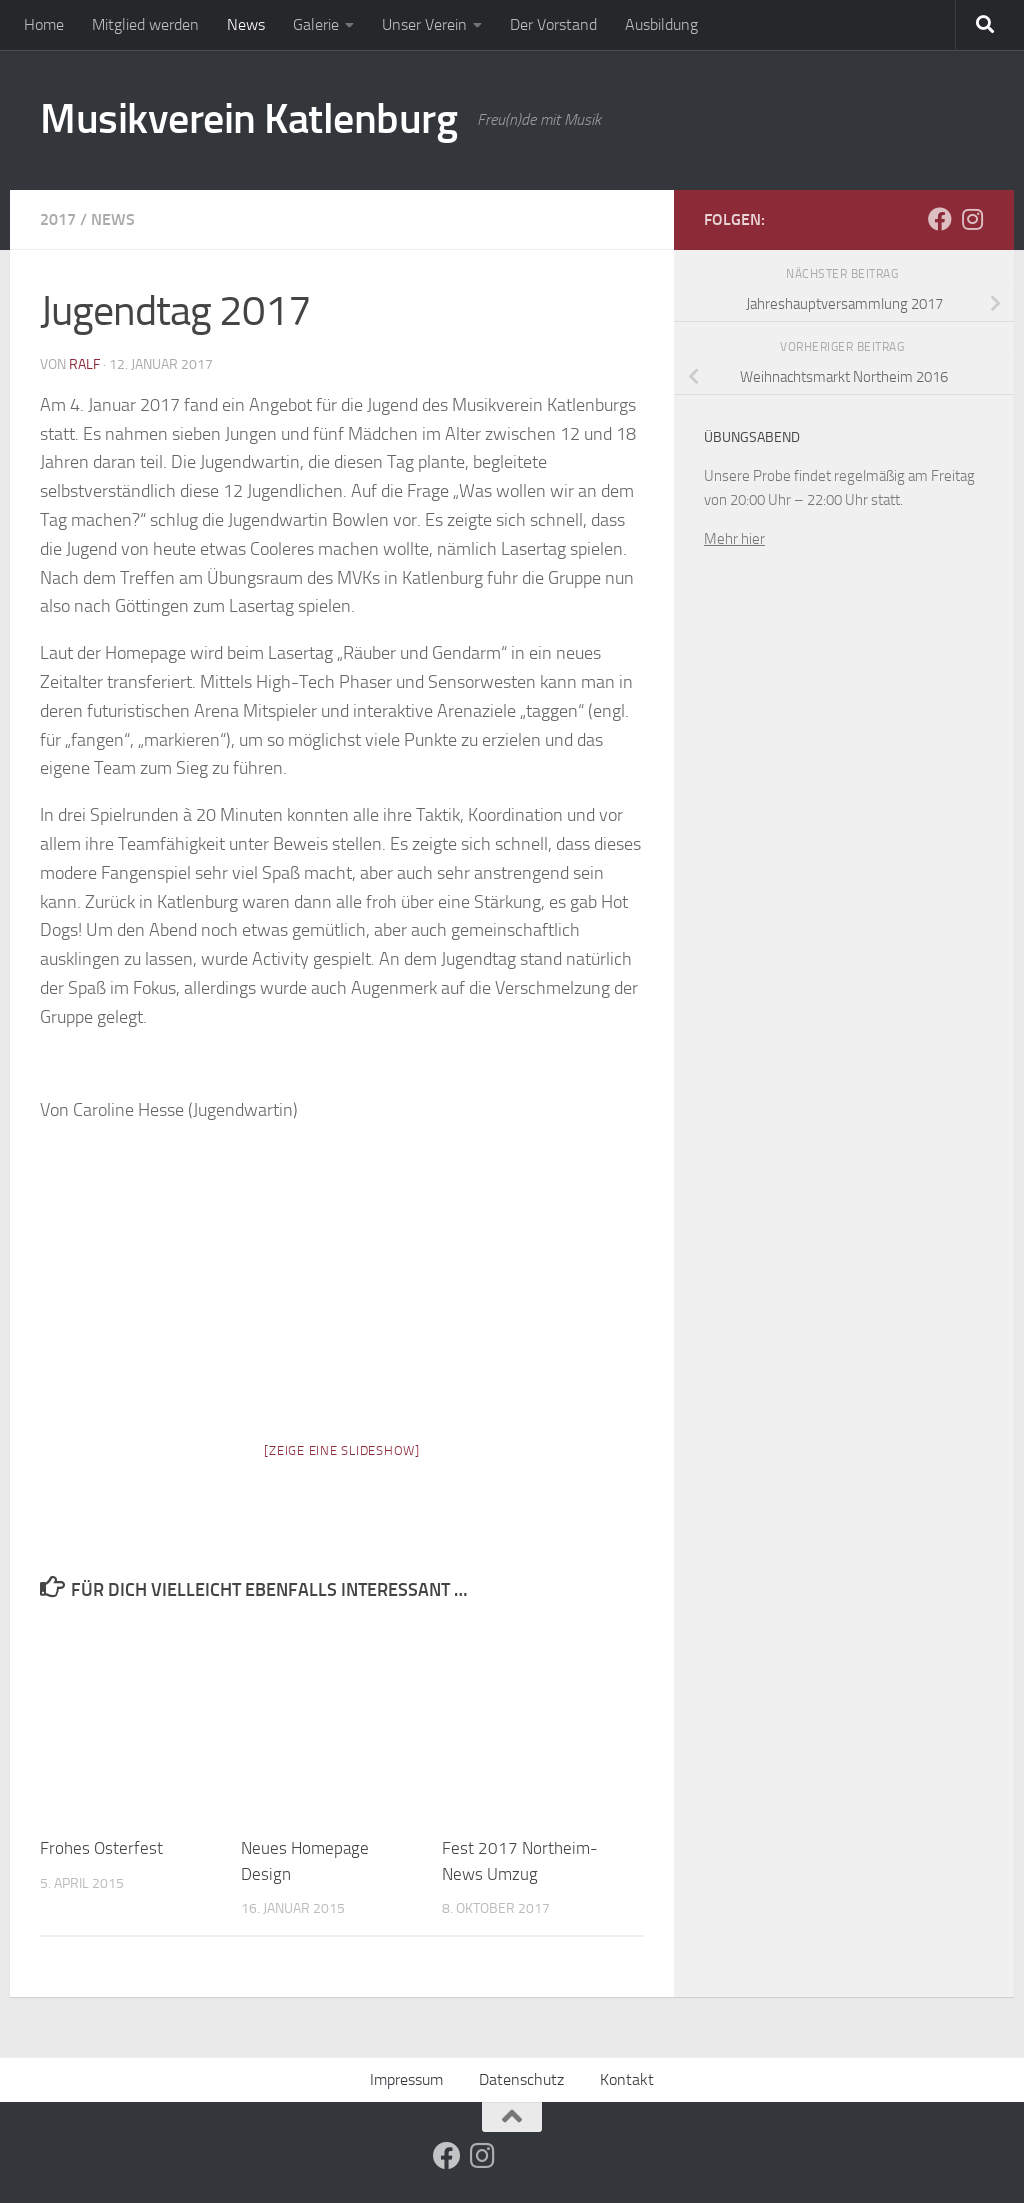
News (246, 24)
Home (44, 24)
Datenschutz (521, 2079)
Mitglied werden (145, 24)
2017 (58, 219)
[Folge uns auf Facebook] (940, 219)
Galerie (316, 24)
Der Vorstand (553, 24)
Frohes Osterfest (101, 1848)
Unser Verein (424, 24)
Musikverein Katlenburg (248, 119)
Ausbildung (661, 24)
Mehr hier (734, 539)
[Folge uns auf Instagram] (972, 219)
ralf (84, 364)
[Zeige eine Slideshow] (342, 1450)
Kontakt (627, 2079)
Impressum (406, 2079)
